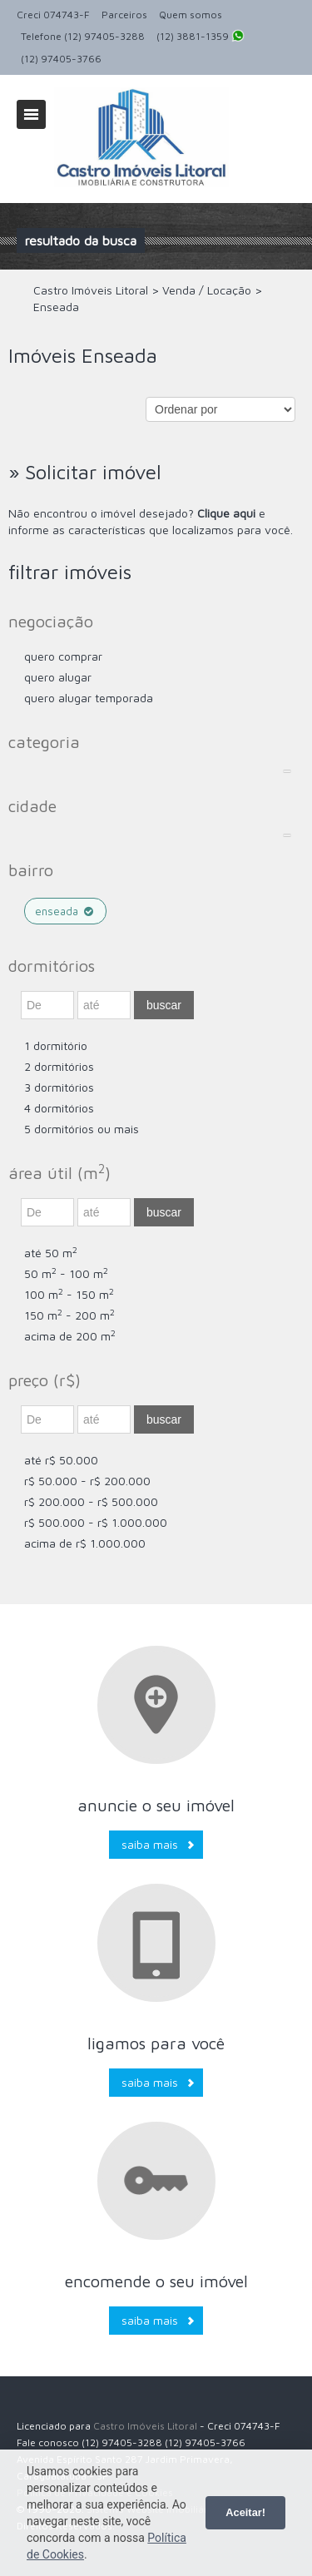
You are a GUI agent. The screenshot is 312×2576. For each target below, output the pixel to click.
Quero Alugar (58, 677)
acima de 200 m (70, 1336)
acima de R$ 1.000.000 (85, 1543)
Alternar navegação (31, 114)
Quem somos (190, 14)
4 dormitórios (59, 1108)
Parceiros (124, 14)
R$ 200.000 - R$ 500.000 (91, 1501)
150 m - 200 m (69, 1315)
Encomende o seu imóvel (156, 2281)
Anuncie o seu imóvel (156, 1805)
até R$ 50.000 (61, 1460)
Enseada (65, 911)
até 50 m (50, 1253)
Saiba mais (149, 1844)
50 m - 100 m (66, 1273)
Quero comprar (63, 656)
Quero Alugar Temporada (88, 698)
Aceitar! (245, 2512)
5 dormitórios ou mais (81, 1129)
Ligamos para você (156, 2043)
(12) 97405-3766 (61, 58)
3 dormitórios (59, 1087)
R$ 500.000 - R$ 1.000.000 (95, 1522)
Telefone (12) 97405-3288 (83, 36)
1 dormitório (55, 1045)
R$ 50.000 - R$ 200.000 (87, 1481)
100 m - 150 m (69, 1294)
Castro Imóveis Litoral (145, 2426)
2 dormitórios (59, 1066)
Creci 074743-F (53, 14)
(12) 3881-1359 (200, 37)
